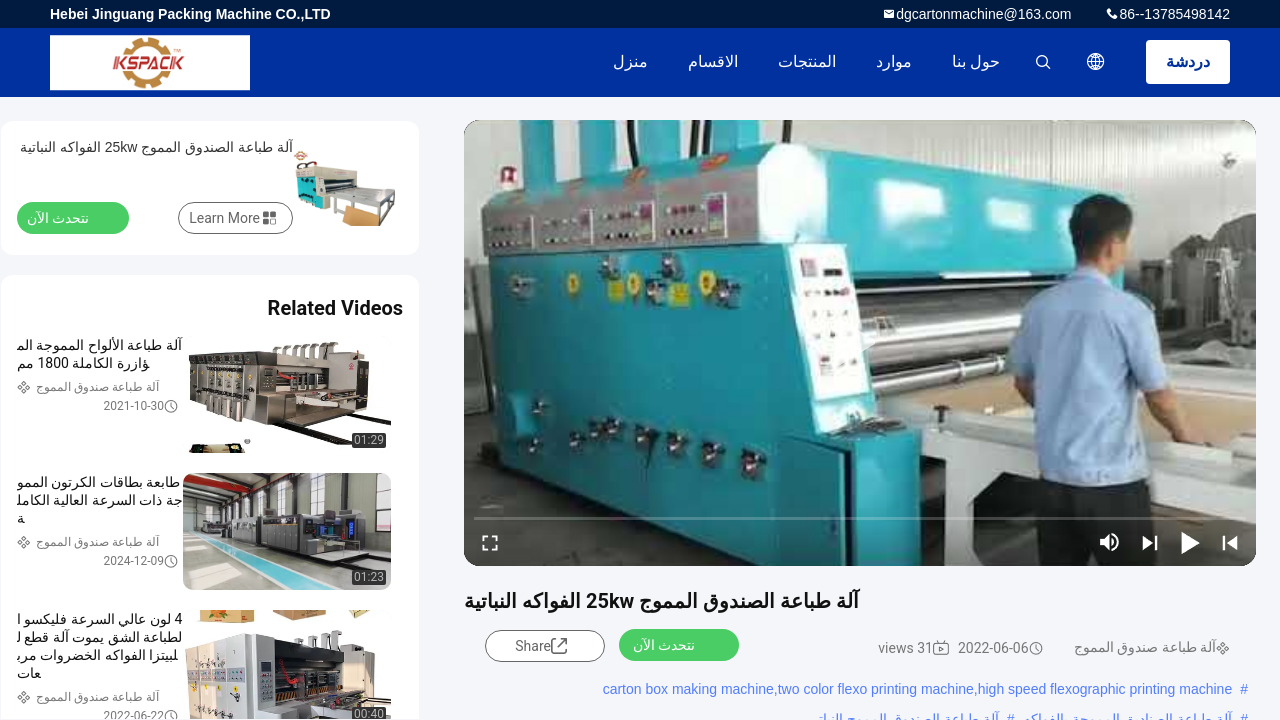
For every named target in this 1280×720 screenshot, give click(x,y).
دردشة (1188, 61)
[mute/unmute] (1110, 542)
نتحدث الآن (676, 644)
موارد (894, 61)
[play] (860, 343)
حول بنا (976, 61)
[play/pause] (1190, 542)
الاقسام (713, 61)
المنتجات (807, 61)
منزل (630, 61)
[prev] (1230, 542)
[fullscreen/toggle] (490, 542)
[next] (1150, 542)
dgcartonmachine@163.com (983, 14)
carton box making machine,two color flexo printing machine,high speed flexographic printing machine (918, 689)
